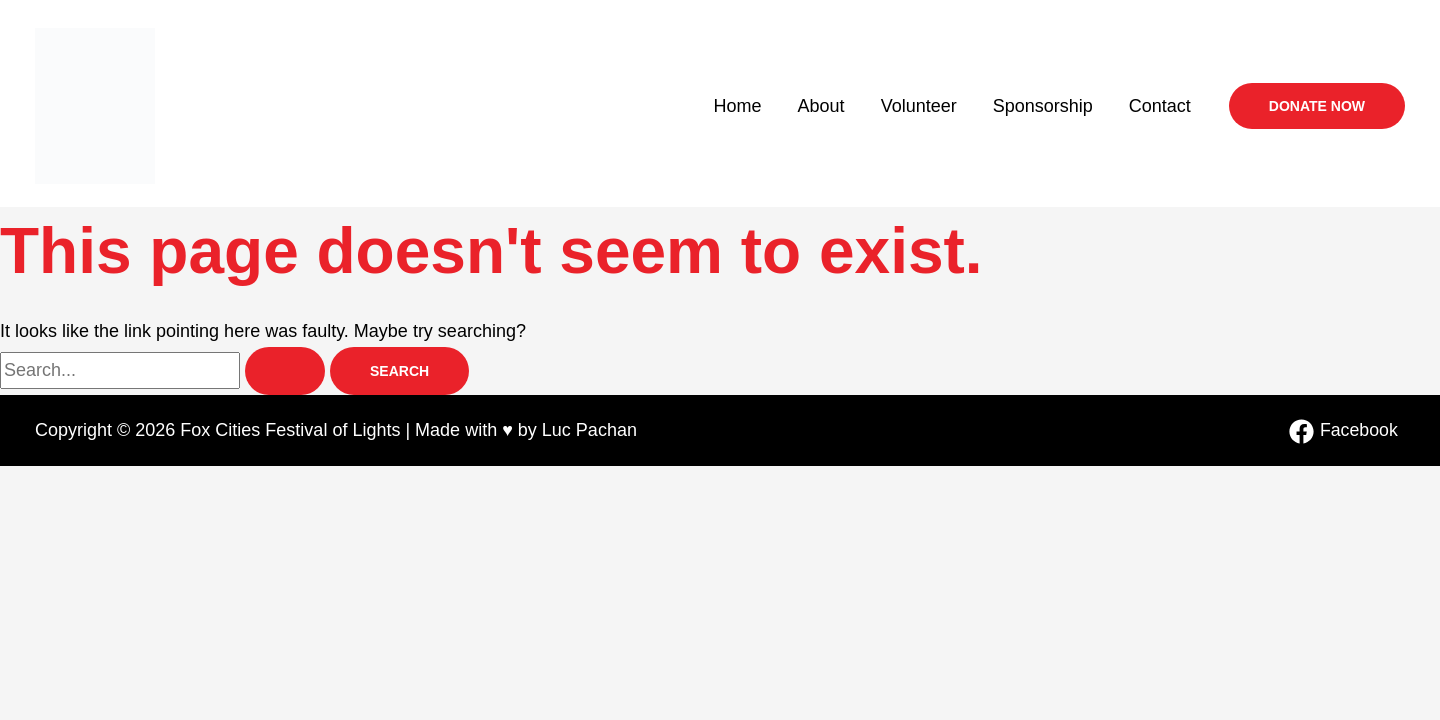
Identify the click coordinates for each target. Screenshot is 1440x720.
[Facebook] (1343, 431)
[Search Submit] (285, 371)
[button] (1317, 106)
